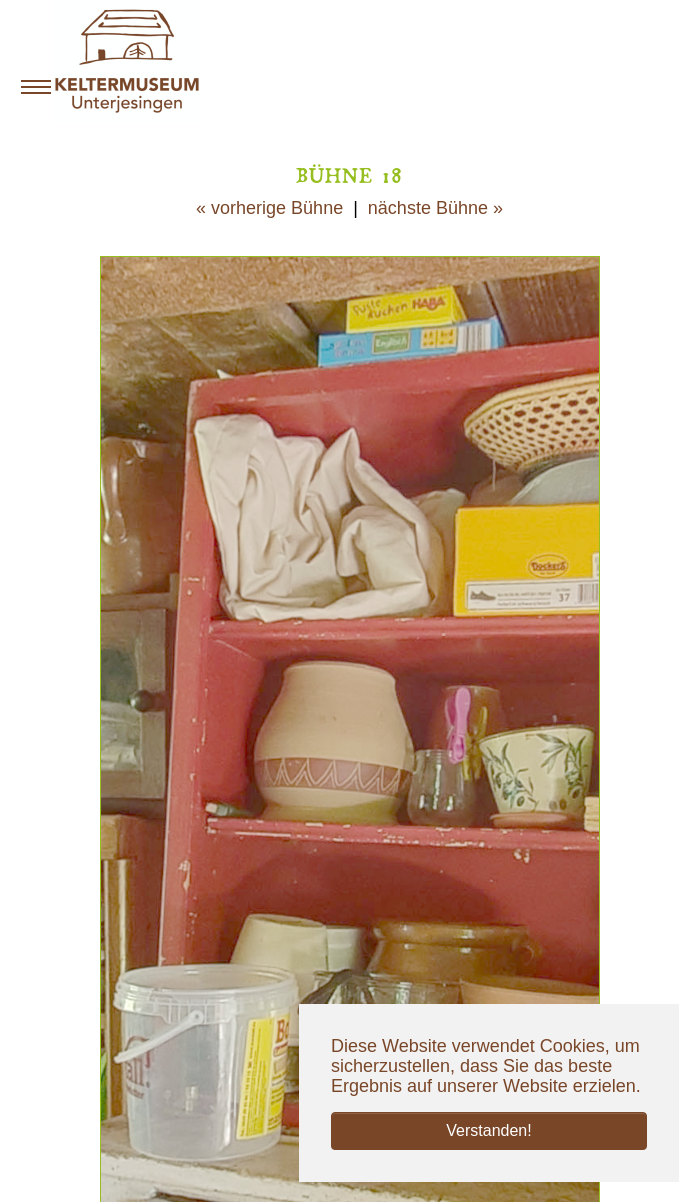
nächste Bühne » (435, 208)
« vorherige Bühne (269, 208)
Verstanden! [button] (488, 1130)
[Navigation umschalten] (36, 87)
